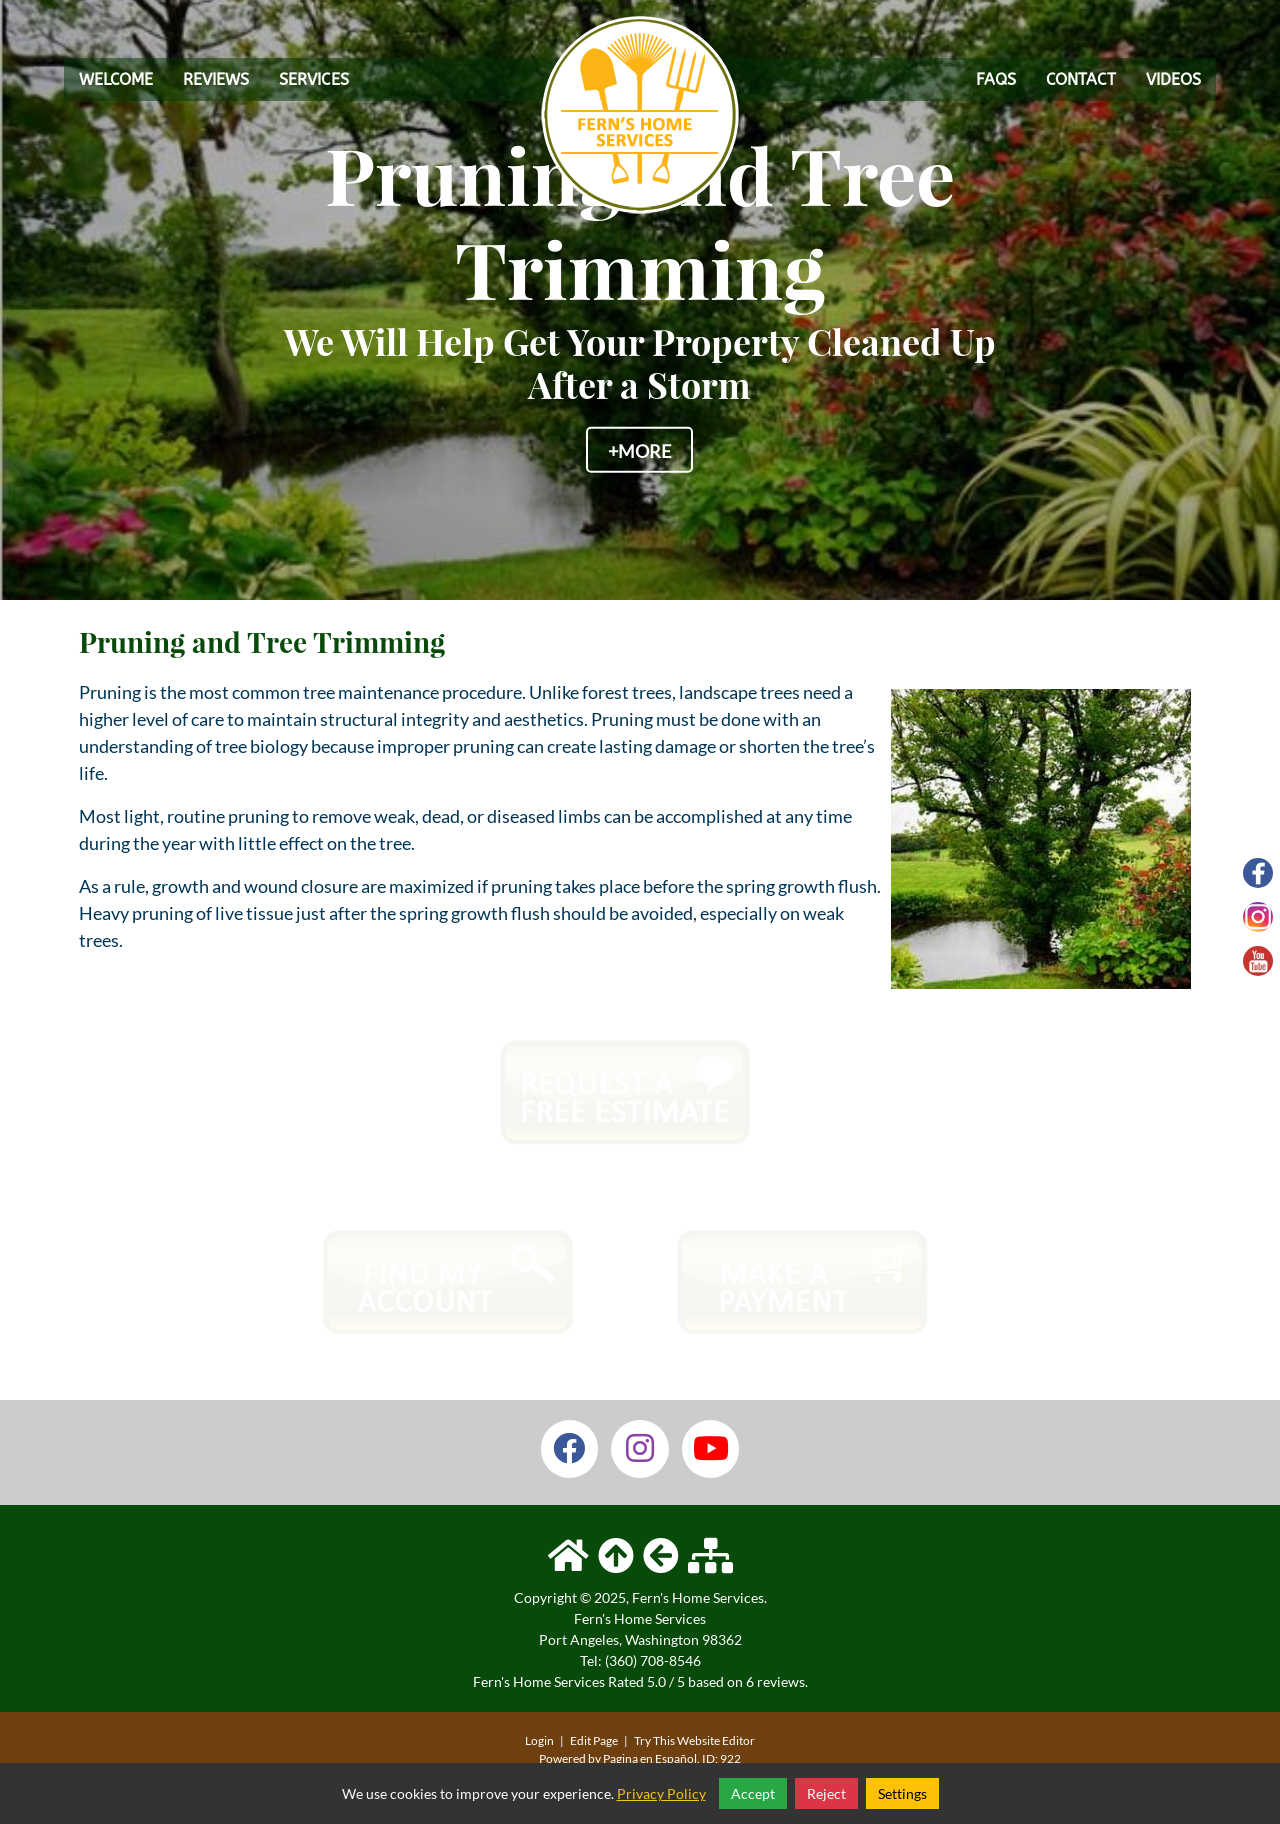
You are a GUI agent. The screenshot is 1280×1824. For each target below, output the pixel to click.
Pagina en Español (650, 1758)
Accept (753, 1793)
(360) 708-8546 (653, 1660)
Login (539, 1740)
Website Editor (716, 1740)
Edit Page (595, 1740)
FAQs (996, 79)
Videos (1173, 79)
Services (314, 79)
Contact (1081, 79)
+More (639, 450)
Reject (826, 1793)
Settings (902, 1793)
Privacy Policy (661, 1793)
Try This (654, 1740)
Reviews (216, 79)
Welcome (116, 79)
